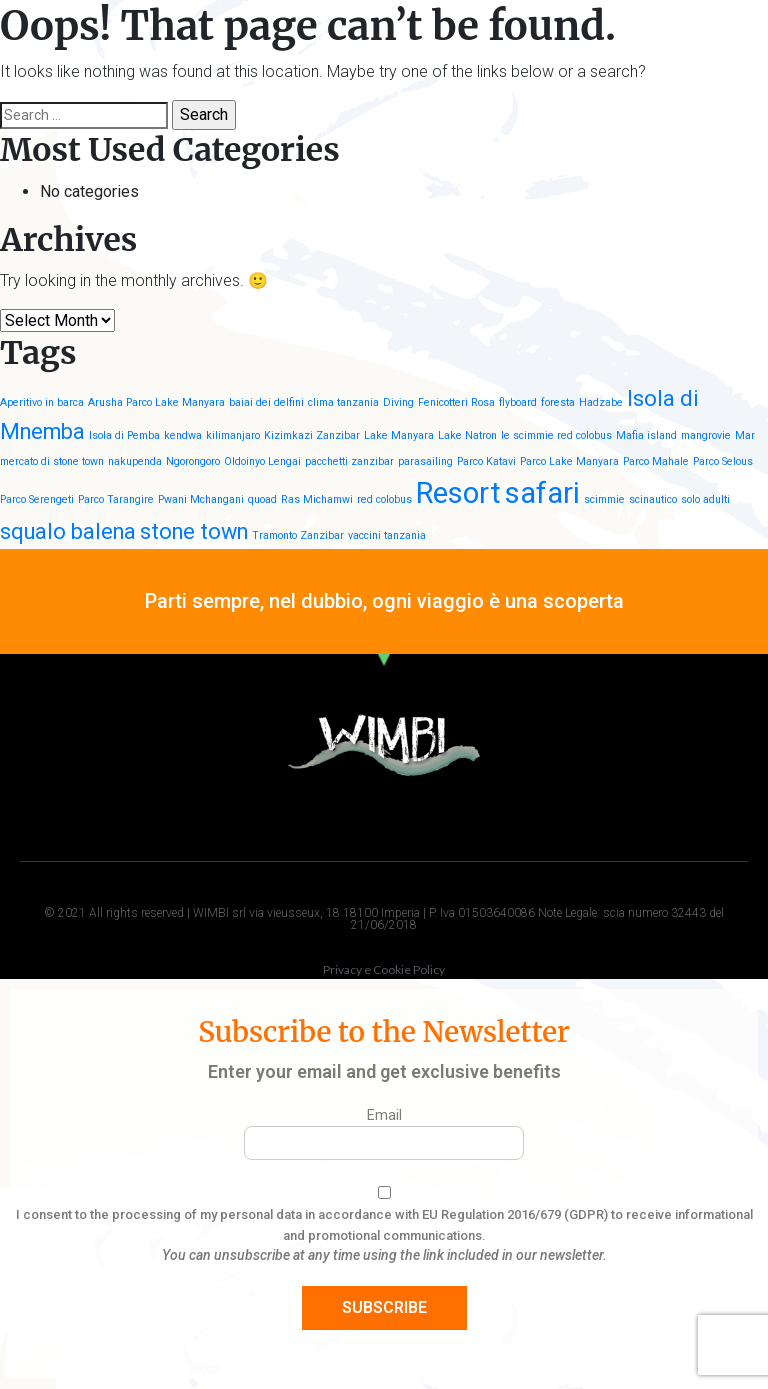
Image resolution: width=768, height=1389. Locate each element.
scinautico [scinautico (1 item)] (653, 499)
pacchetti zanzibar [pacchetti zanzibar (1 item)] (349, 461)
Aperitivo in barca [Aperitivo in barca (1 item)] (42, 402)
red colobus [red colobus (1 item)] (384, 499)
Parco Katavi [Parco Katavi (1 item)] (486, 461)
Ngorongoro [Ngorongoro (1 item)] (193, 461)
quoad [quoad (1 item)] (262, 499)
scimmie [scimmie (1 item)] (604, 499)
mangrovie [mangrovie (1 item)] (706, 435)
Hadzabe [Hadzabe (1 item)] (601, 402)
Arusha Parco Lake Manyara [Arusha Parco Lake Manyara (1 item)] (156, 402)
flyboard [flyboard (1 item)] (518, 402)
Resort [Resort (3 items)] (458, 493)
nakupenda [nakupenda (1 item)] (135, 461)
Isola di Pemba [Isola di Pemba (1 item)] (124, 435)
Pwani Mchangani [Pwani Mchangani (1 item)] (201, 499)
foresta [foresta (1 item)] (558, 402)
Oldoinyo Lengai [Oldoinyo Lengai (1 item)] (262, 461)
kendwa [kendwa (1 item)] (183, 435)
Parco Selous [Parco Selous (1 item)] (723, 461)
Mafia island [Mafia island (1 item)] (646, 435)
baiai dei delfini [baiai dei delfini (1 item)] (266, 402)
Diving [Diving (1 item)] (398, 402)
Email (384, 1115)
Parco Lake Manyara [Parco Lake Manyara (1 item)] (569, 461)
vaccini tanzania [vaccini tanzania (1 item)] (387, 535)
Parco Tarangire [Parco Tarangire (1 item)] (116, 499)
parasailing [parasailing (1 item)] (425, 461)
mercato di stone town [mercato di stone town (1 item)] (52, 461)
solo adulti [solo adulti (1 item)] (705, 499)
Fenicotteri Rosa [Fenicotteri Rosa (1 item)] (456, 402)
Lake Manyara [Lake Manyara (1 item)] (399, 435)
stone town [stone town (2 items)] (194, 531)
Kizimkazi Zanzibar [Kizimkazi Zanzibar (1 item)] (312, 435)
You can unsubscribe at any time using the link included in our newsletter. (384, 1255)
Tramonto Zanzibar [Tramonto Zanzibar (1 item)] (298, 535)
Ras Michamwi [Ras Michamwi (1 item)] (317, 499)
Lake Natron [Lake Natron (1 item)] (467, 435)
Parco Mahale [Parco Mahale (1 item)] (656, 461)
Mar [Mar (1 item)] (745, 435)
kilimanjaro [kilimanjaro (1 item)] (233, 435)
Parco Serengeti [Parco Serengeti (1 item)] (37, 499)
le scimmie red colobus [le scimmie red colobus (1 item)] (556, 435)
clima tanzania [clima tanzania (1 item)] (343, 402)
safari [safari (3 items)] (542, 493)
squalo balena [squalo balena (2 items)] (68, 531)
